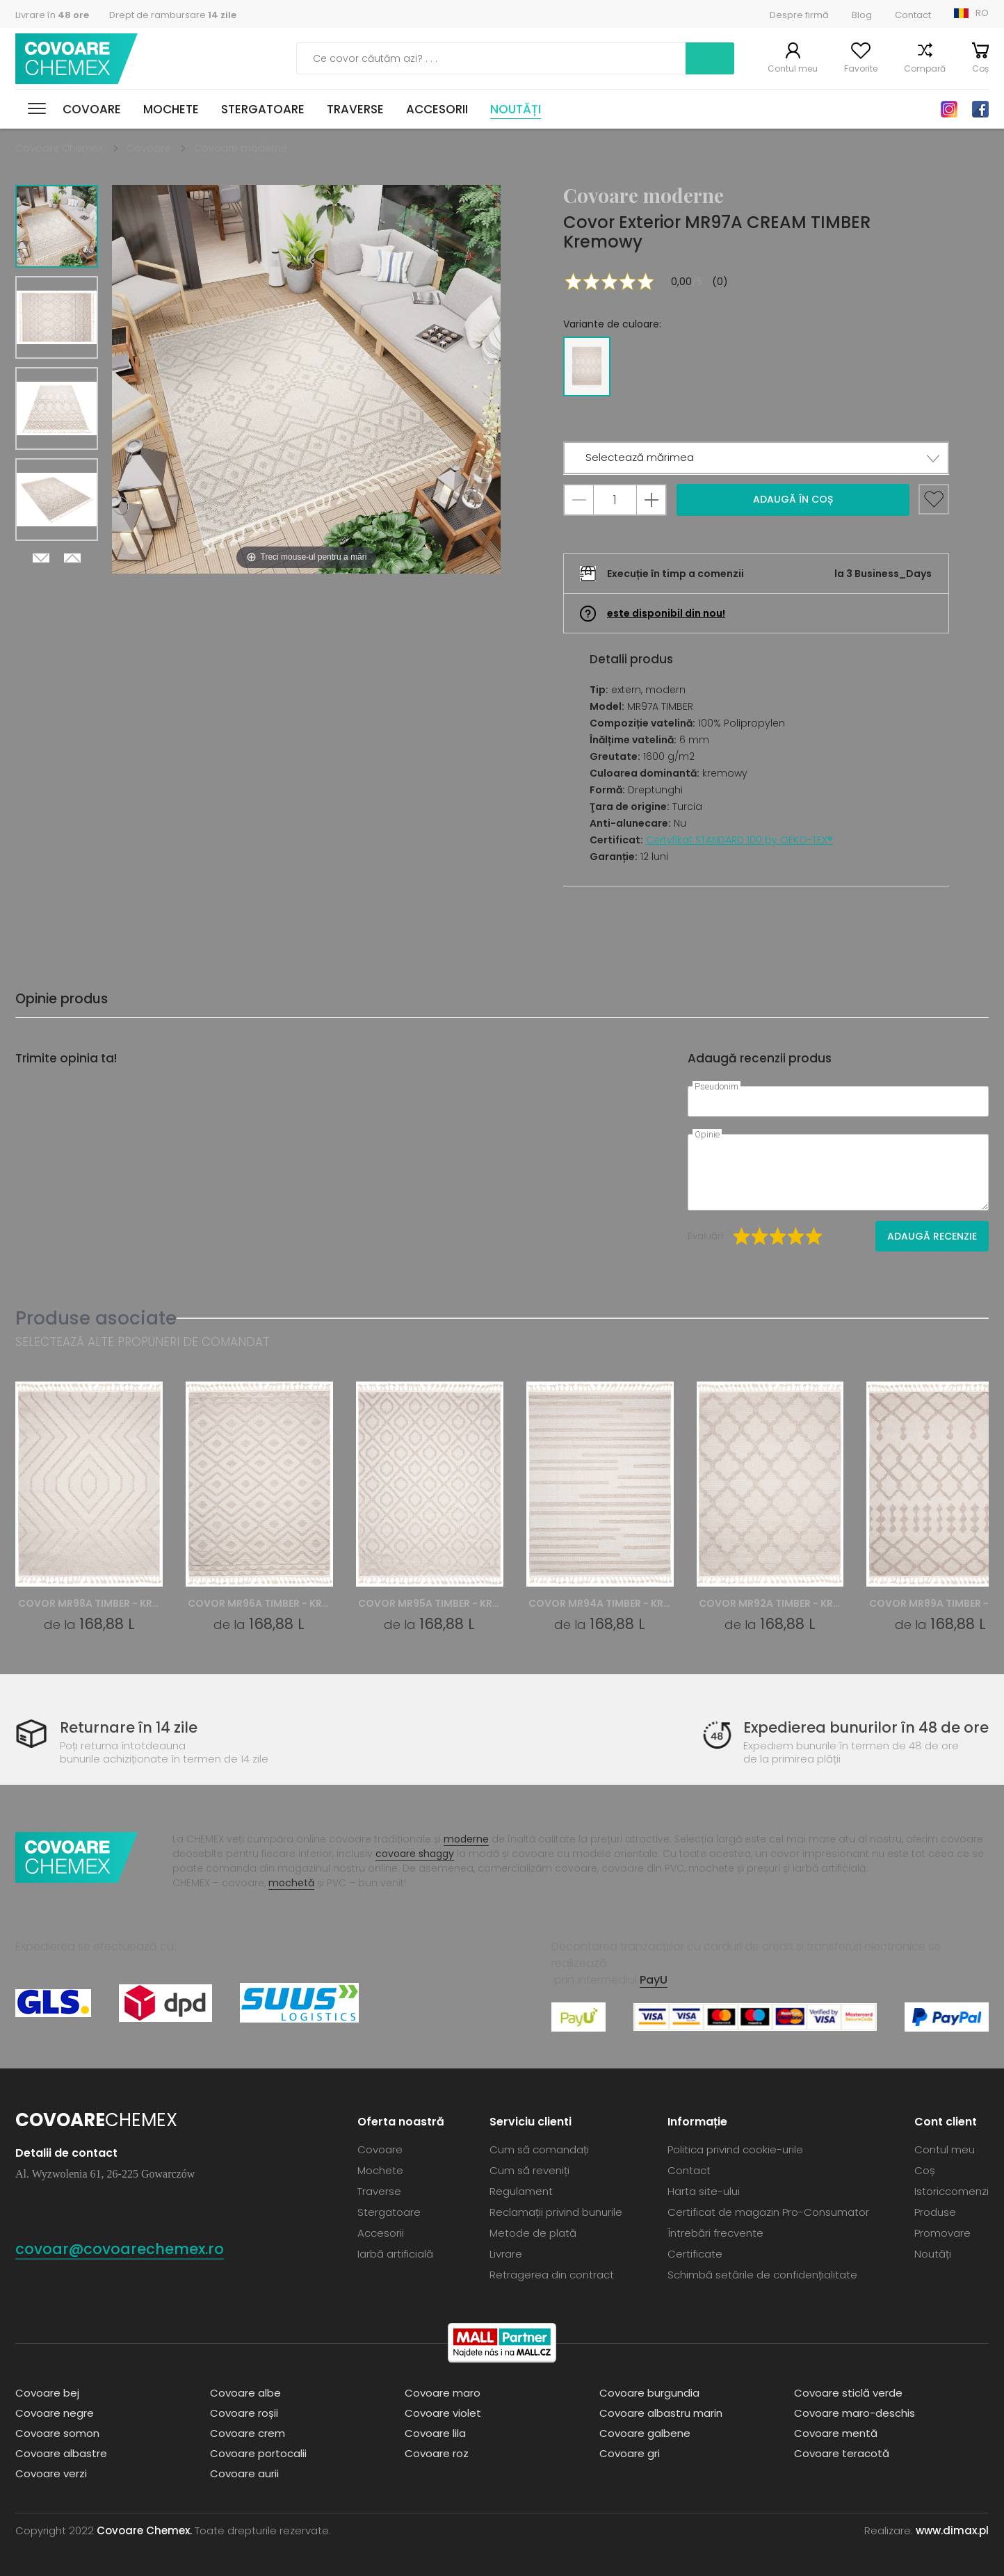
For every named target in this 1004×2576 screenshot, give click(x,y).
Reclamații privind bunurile (555, 2212)
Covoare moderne (240, 148)
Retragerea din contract (551, 2274)
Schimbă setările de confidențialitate (762, 2274)
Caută (710, 58)
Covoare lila (435, 2433)
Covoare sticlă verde (848, 2392)
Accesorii (437, 109)
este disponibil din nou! (666, 613)
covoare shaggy (414, 1854)
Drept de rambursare (172, 15)
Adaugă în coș (793, 499)
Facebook (980, 109)
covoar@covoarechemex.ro (119, 2249)
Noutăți (515, 109)
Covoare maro (442, 2392)
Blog (862, 15)
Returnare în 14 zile (128, 1727)
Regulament (521, 2191)
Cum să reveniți (529, 2170)
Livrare (505, 2253)
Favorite (860, 68)
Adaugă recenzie (932, 1236)
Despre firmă (799, 15)
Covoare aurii (244, 2473)
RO (982, 12)
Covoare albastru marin (660, 2413)
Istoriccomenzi (951, 2191)
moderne (466, 1839)
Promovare (942, 2233)
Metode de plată (532, 2233)
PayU (653, 1980)
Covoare (92, 109)
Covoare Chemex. (144, 2530)
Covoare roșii (244, 2413)
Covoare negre (54, 2413)
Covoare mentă (835, 2433)
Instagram (949, 109)
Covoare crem (247, 2433)
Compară (925, 68)
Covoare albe (245, 2392)
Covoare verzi (51, 2473)
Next (41, 558)
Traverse (355, 109)
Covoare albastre (61, 2453)
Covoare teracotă (841, 2453)
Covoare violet (443, 2413)
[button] (756, 458)
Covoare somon (57, 2433)
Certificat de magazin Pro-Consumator (768, 2212)
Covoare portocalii (258, 2453)
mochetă (291, 1883)
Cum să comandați (539, 2149)
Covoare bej (47, 2392)
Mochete (171, 109)
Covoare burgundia (649, 2392)
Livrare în (52, 15)
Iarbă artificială (395, 2253)
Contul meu (793, 68)
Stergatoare (263, 109)
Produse (935, 2212)
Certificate (694, 2253)
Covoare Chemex (76, 58)
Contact (913, 15)
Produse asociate (96, 1318)
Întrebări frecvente (715, 2233)
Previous (72, 558)
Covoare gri (629, 2453)
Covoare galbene (644, 2433)
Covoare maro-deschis (854, 2413)
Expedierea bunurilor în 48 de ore (866, 1727)
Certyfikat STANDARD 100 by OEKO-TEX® (739, 840)
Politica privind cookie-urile (735, 2149)
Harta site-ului (703, 2191)
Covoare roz (437, 2453)
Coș (980, 68)
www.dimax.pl (952, 2530)
